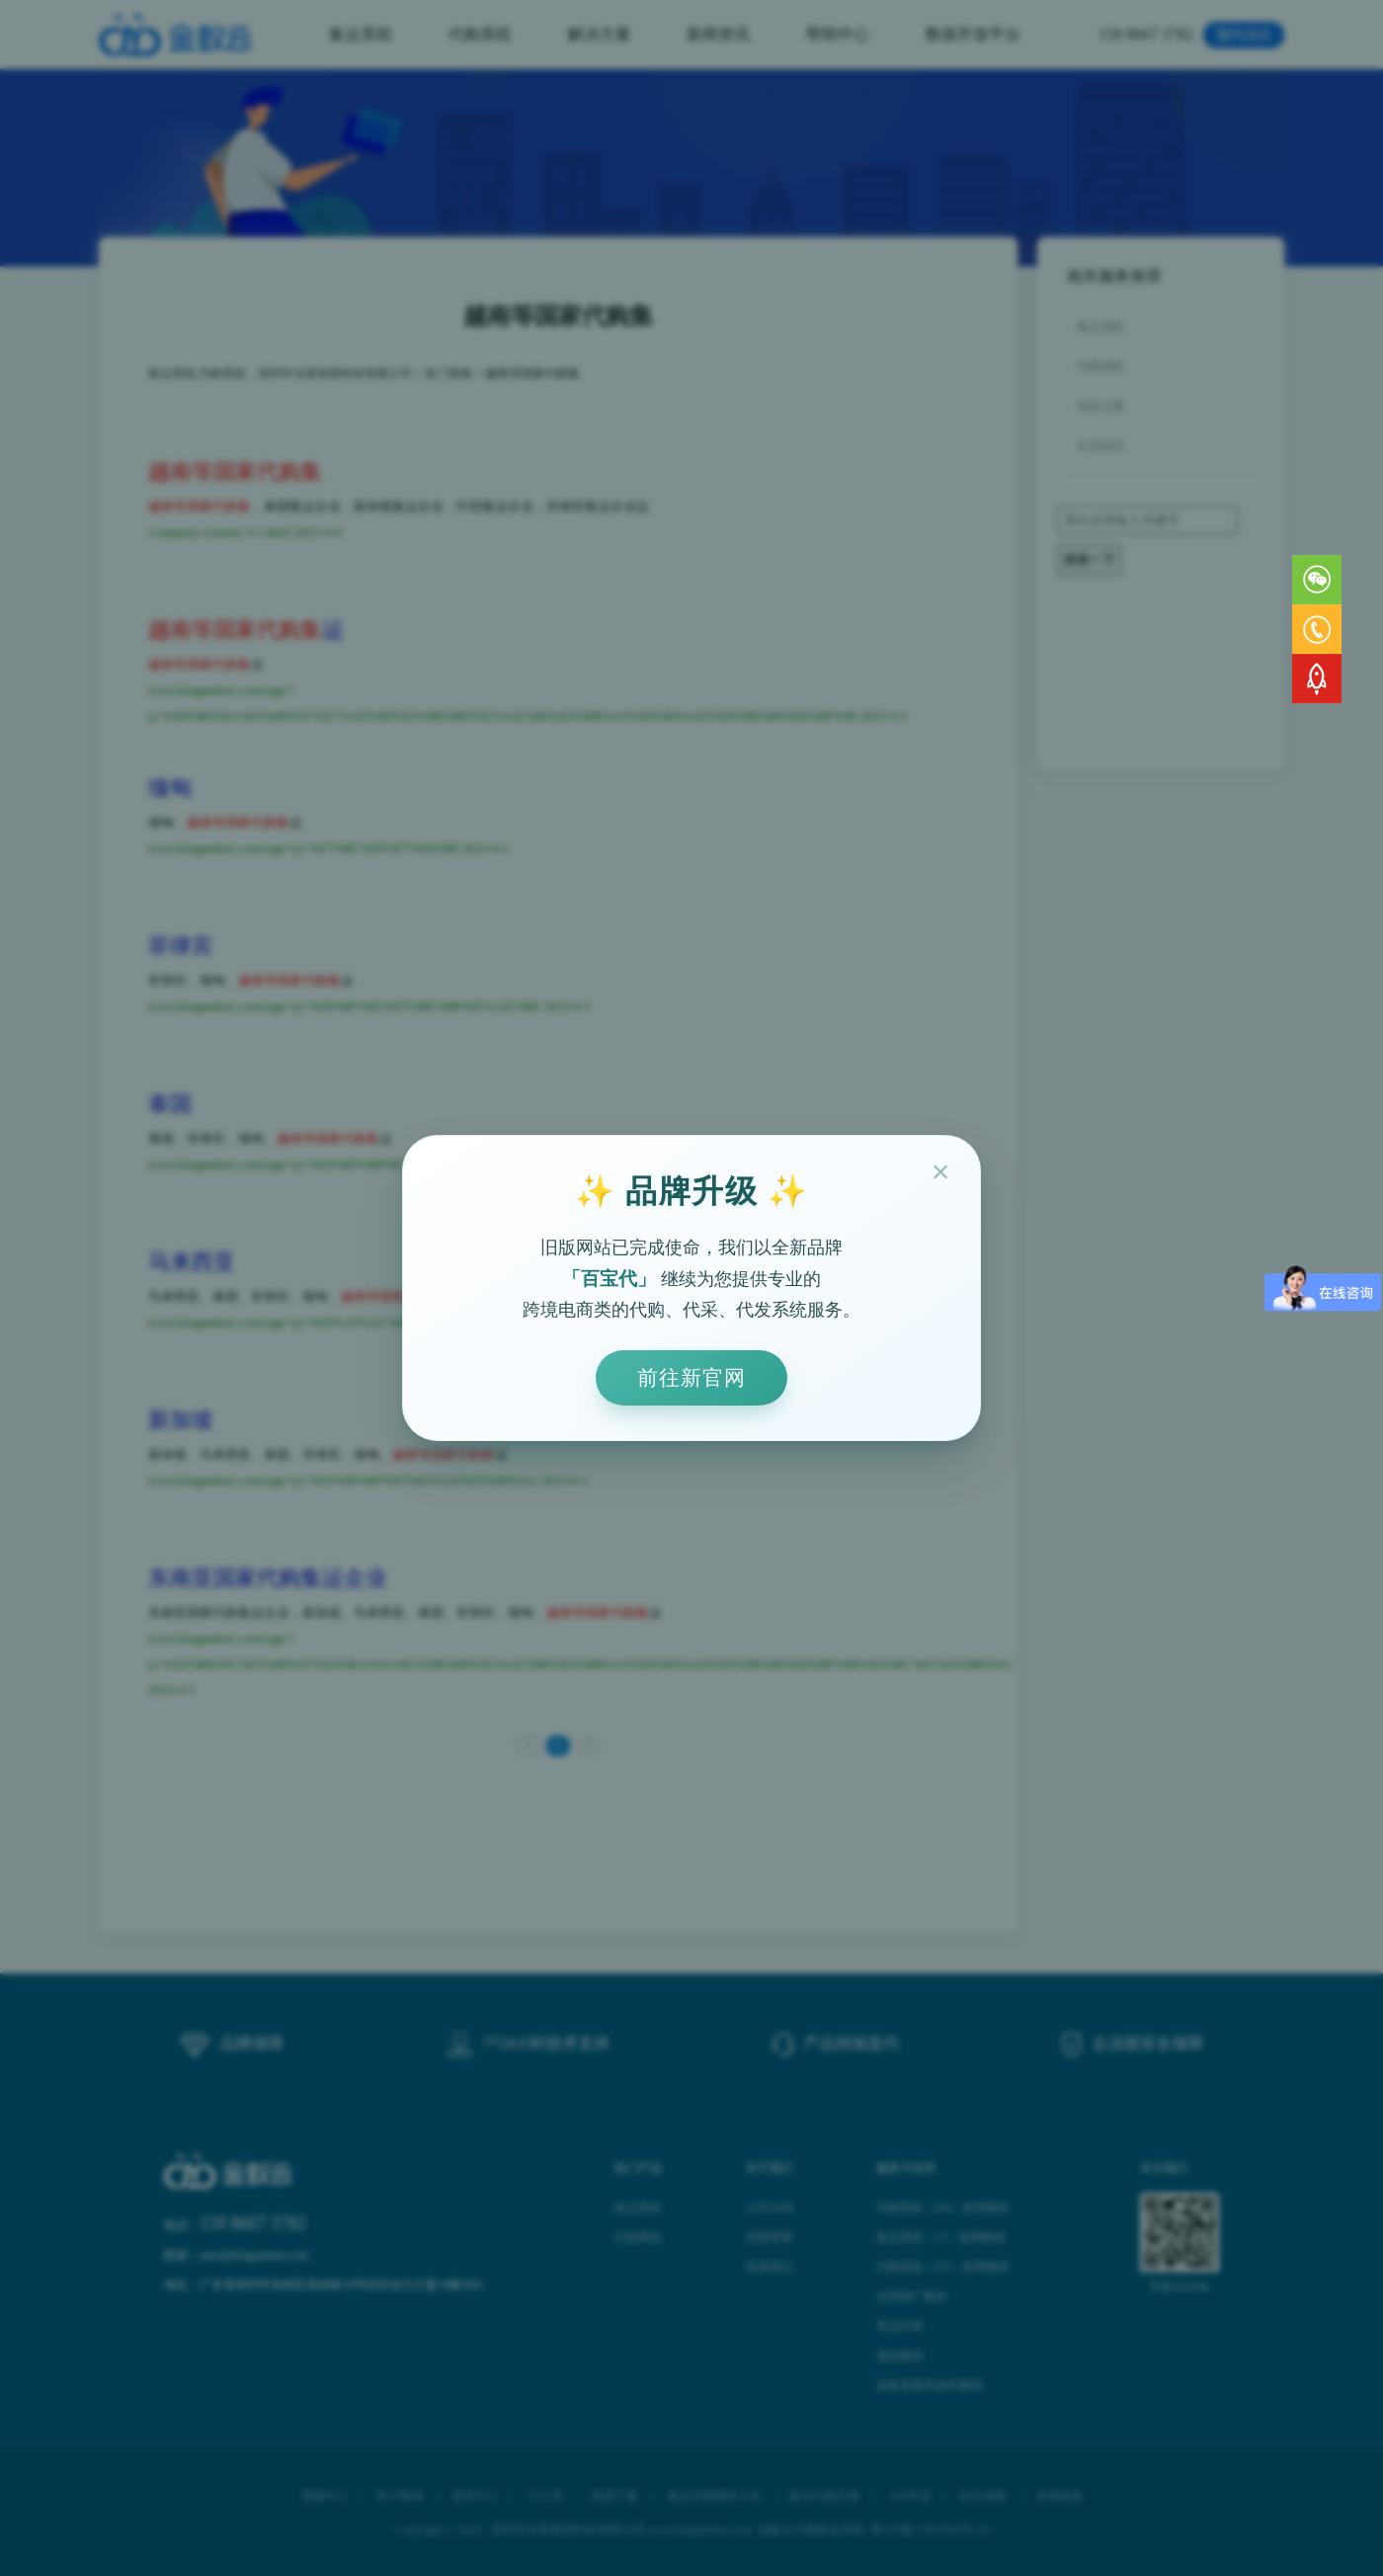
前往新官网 (691, 1377)
